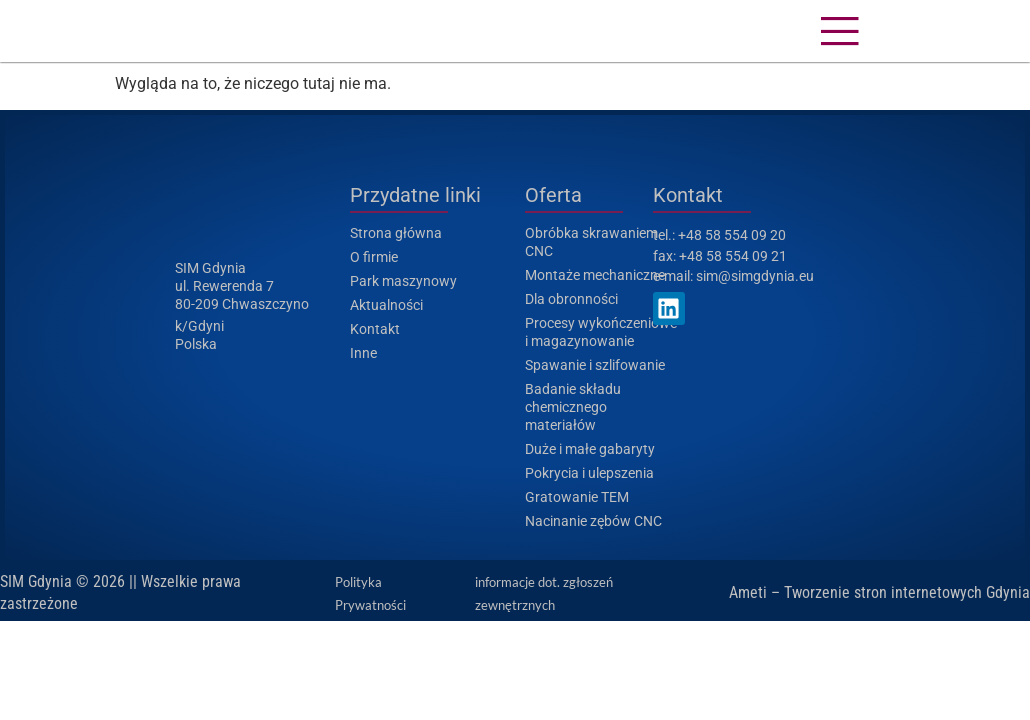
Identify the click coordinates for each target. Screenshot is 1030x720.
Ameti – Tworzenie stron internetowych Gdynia (879, 592)
